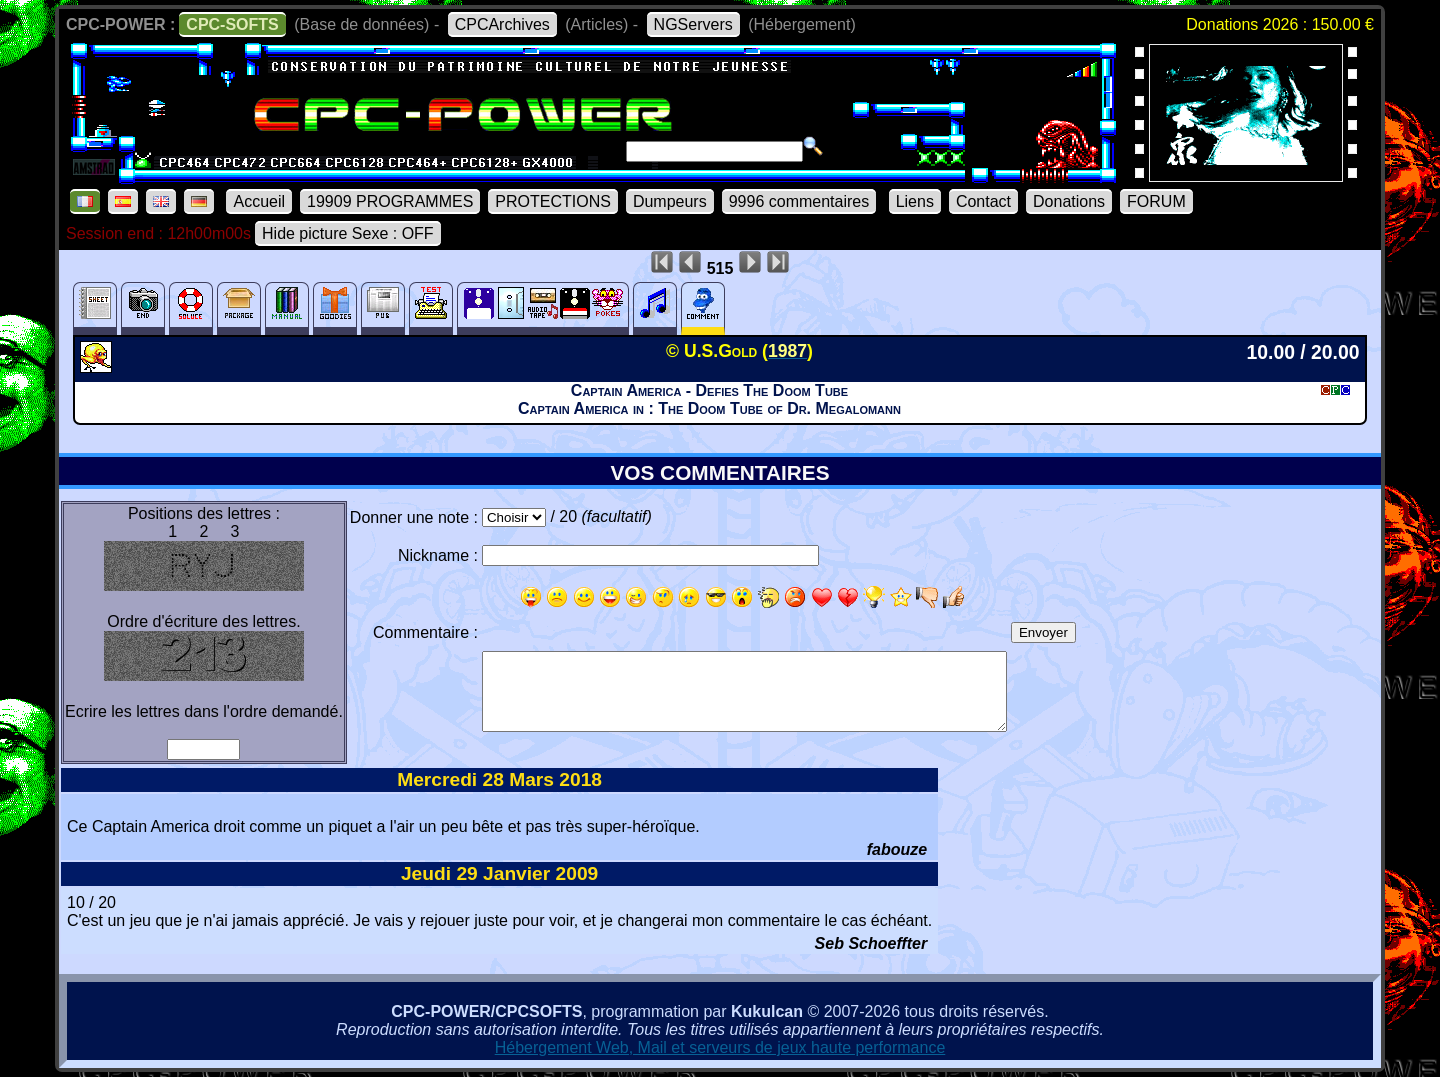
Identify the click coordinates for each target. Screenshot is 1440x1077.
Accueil (259, 201)
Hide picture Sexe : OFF (348, 233)
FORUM (1156, 201)
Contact (983, 201)
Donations (1069, 201)
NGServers (693, 24)
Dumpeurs (670, 201)
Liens (915, 201)
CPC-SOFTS (232, 24)
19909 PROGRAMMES (390, 201)
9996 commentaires (799, 201)
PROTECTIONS (553, 201)
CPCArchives (502, 24)
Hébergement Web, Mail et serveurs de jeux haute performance (720, 1047)
